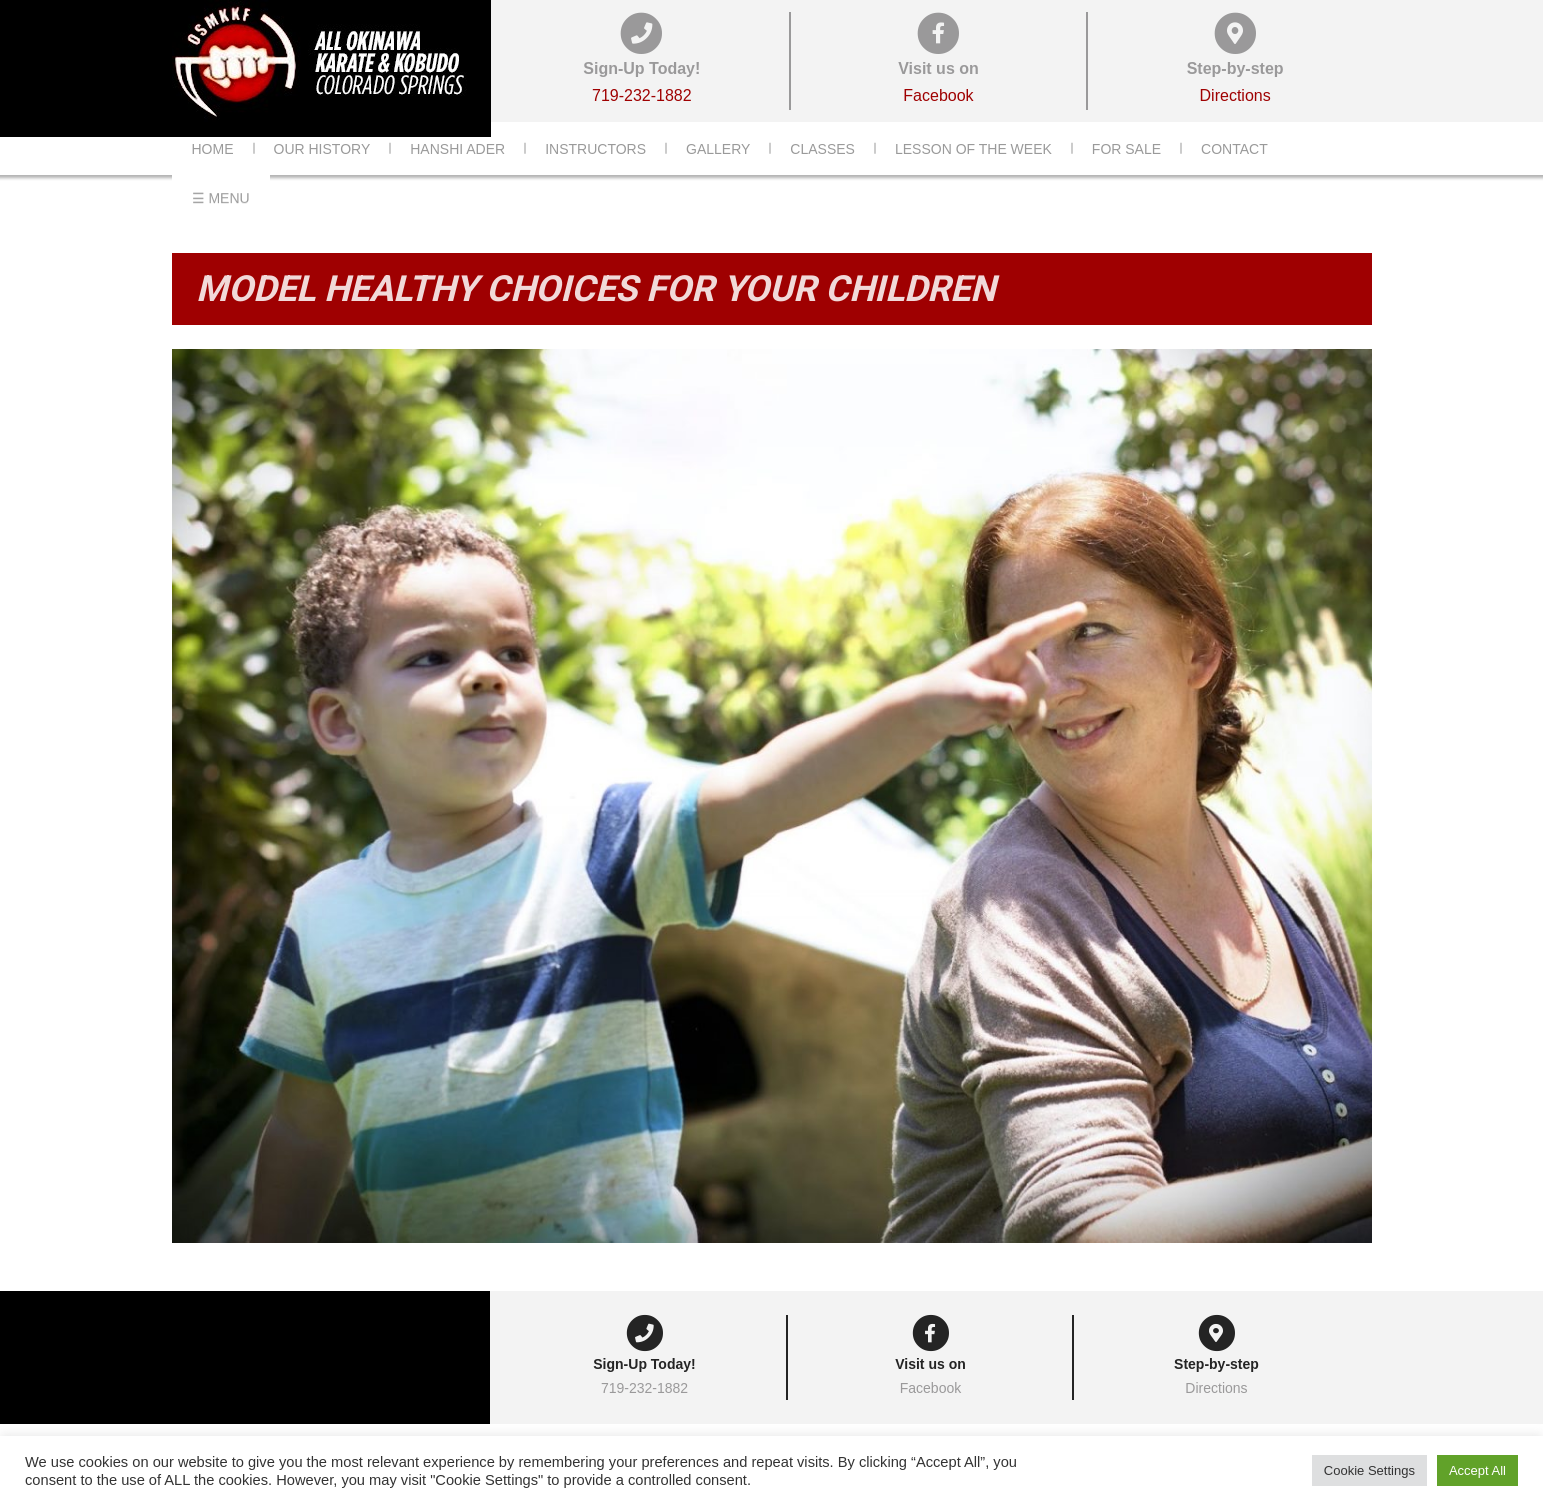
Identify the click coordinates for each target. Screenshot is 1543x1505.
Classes (822, 179)
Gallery (718, 179)
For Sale (1126, 179)
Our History (322, 179)
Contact (1234, 179)
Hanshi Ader (457, 179)
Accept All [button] (1477, 1470)
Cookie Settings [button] (1369, 1470)
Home (213, 179)
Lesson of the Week (973, 179)
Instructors (595, 179)
